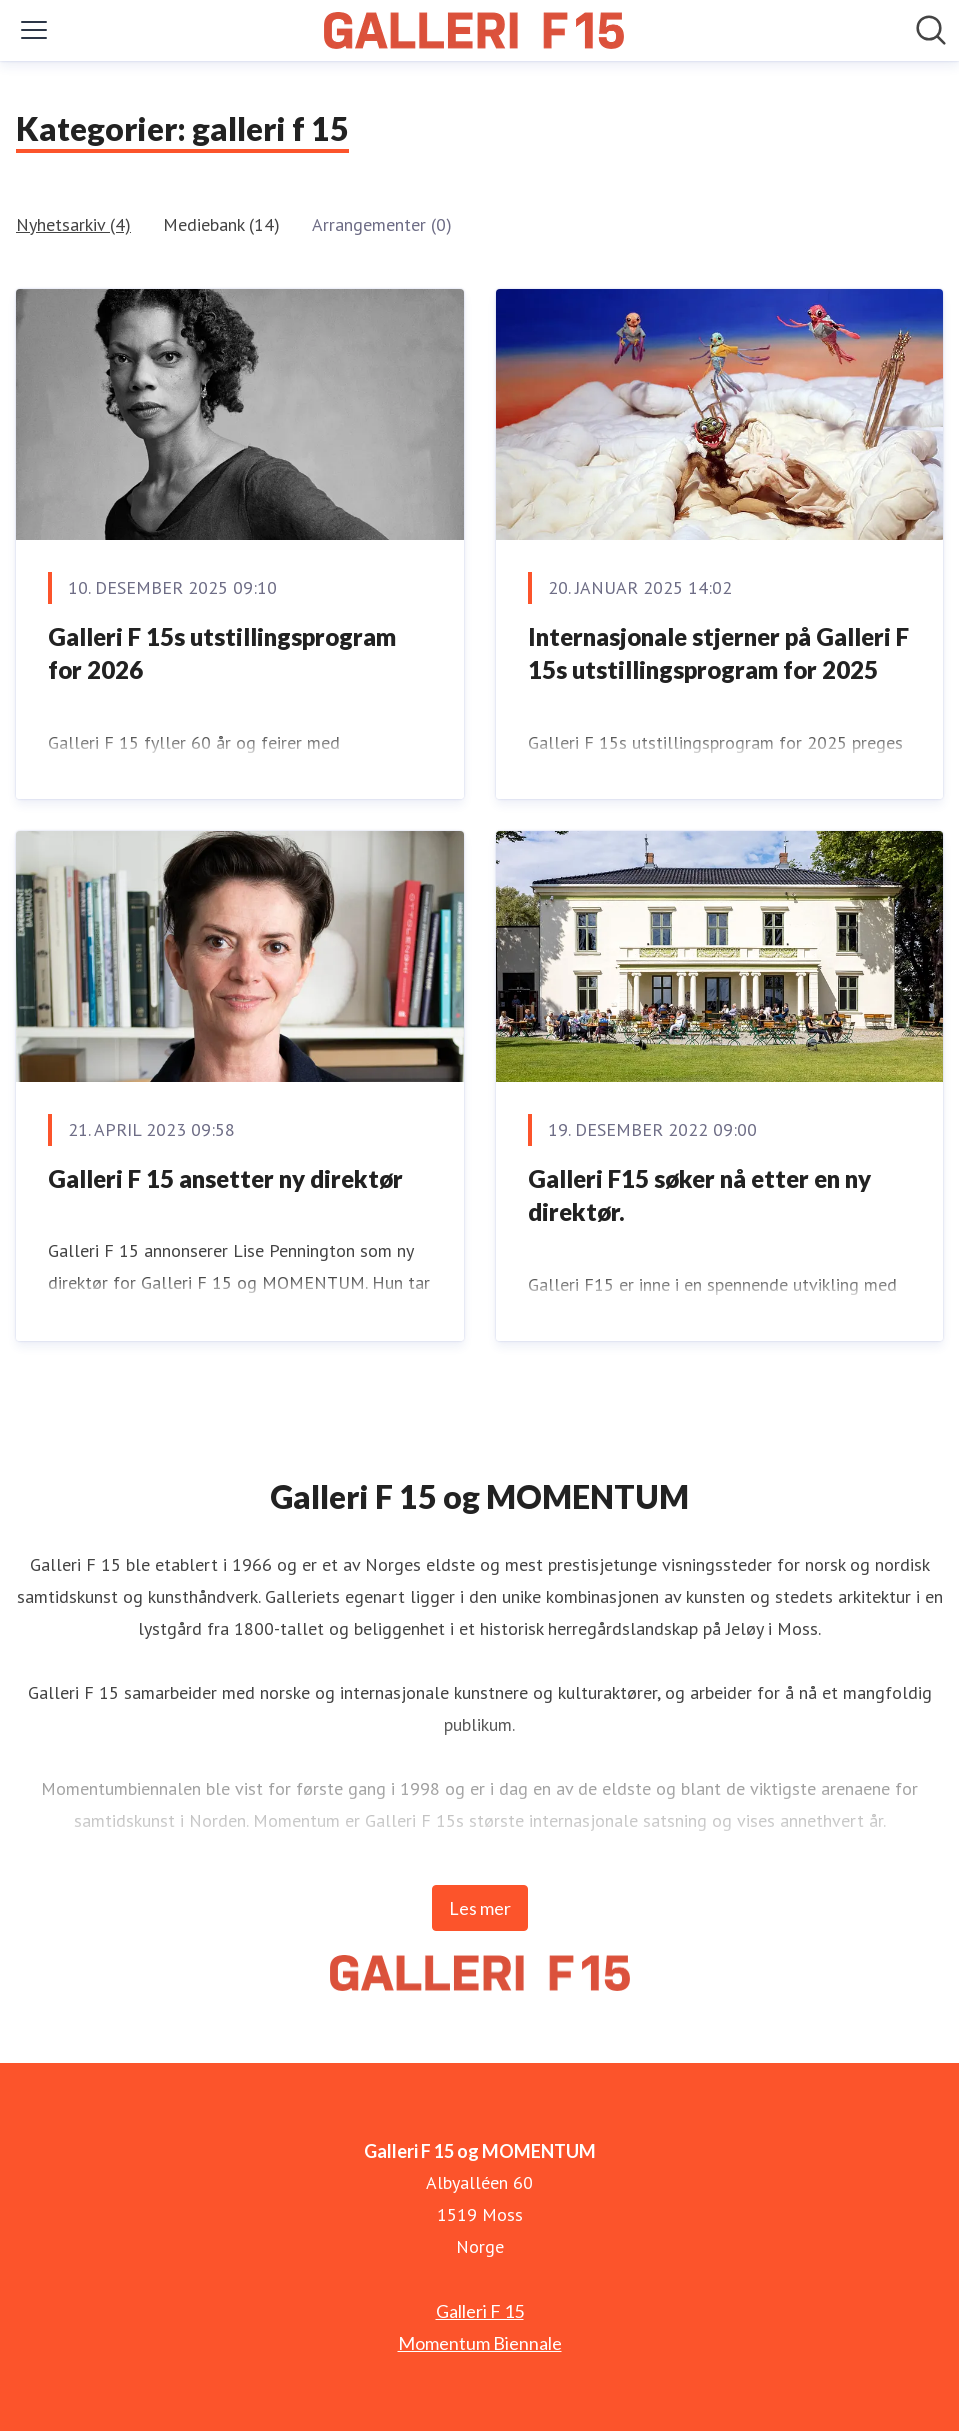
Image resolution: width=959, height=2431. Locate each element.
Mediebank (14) (221, 224)
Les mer (480, 1908)
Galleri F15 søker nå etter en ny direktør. (699, 1195)
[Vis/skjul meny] (34, 30)
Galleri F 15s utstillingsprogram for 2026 (222, 653)
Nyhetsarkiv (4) (73, 224)
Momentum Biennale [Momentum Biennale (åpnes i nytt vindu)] (480, 2343)
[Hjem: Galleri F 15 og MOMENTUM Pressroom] (474, 30)
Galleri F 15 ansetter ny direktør (225, 1178)
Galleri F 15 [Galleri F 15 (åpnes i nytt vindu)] (480, 2311)
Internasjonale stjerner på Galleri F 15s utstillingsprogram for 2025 (718, 653)
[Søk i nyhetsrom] (931, 30)
